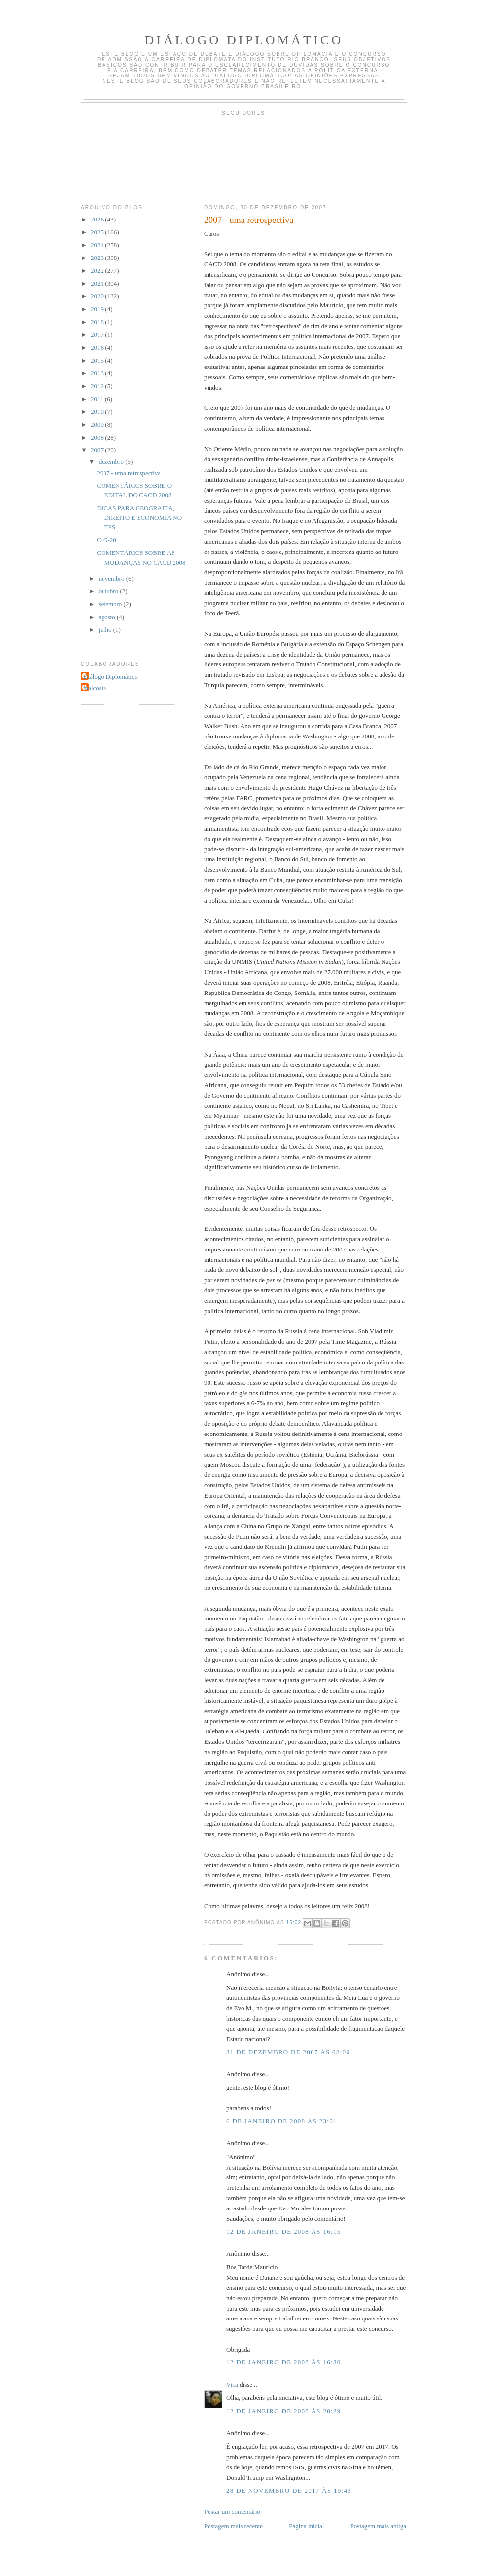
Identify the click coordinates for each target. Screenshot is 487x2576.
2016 (98, 347)
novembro (112, 578)
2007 (98, 450)
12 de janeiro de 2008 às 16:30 (283, 2362)
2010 (98, 411)
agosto (108, 617)
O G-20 (106, 540)
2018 (98, 322)
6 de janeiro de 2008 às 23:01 (281, 2121)
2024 (98, 245)
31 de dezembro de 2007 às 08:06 (288, 2052)
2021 (98, 283)
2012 (98, 386)
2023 (98, 257)
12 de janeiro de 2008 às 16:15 (283, 2231)
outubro (109, 591)
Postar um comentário (232, 2511)
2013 (98, 373)
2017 (98, 334)
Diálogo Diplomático (244, 40)
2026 (98, 219)
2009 (98, 424)
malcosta (94, 688)
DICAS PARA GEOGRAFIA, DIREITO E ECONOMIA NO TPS (139, 517)
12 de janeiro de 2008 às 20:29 (283, 2411)
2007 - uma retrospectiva (129, 473)
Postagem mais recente (233, 2526)
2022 (98, 270)
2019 (98, 309)
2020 (98, 296)
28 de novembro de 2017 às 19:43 (288, 2490)
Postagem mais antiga (378, 2526)
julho (106, 629)
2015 (98, 360)
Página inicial (306, 2526)
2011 (98, 399)
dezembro (112, 461)
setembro (111, 604)
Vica (232, 2384)
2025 (98, 232)
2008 (98, 437)
